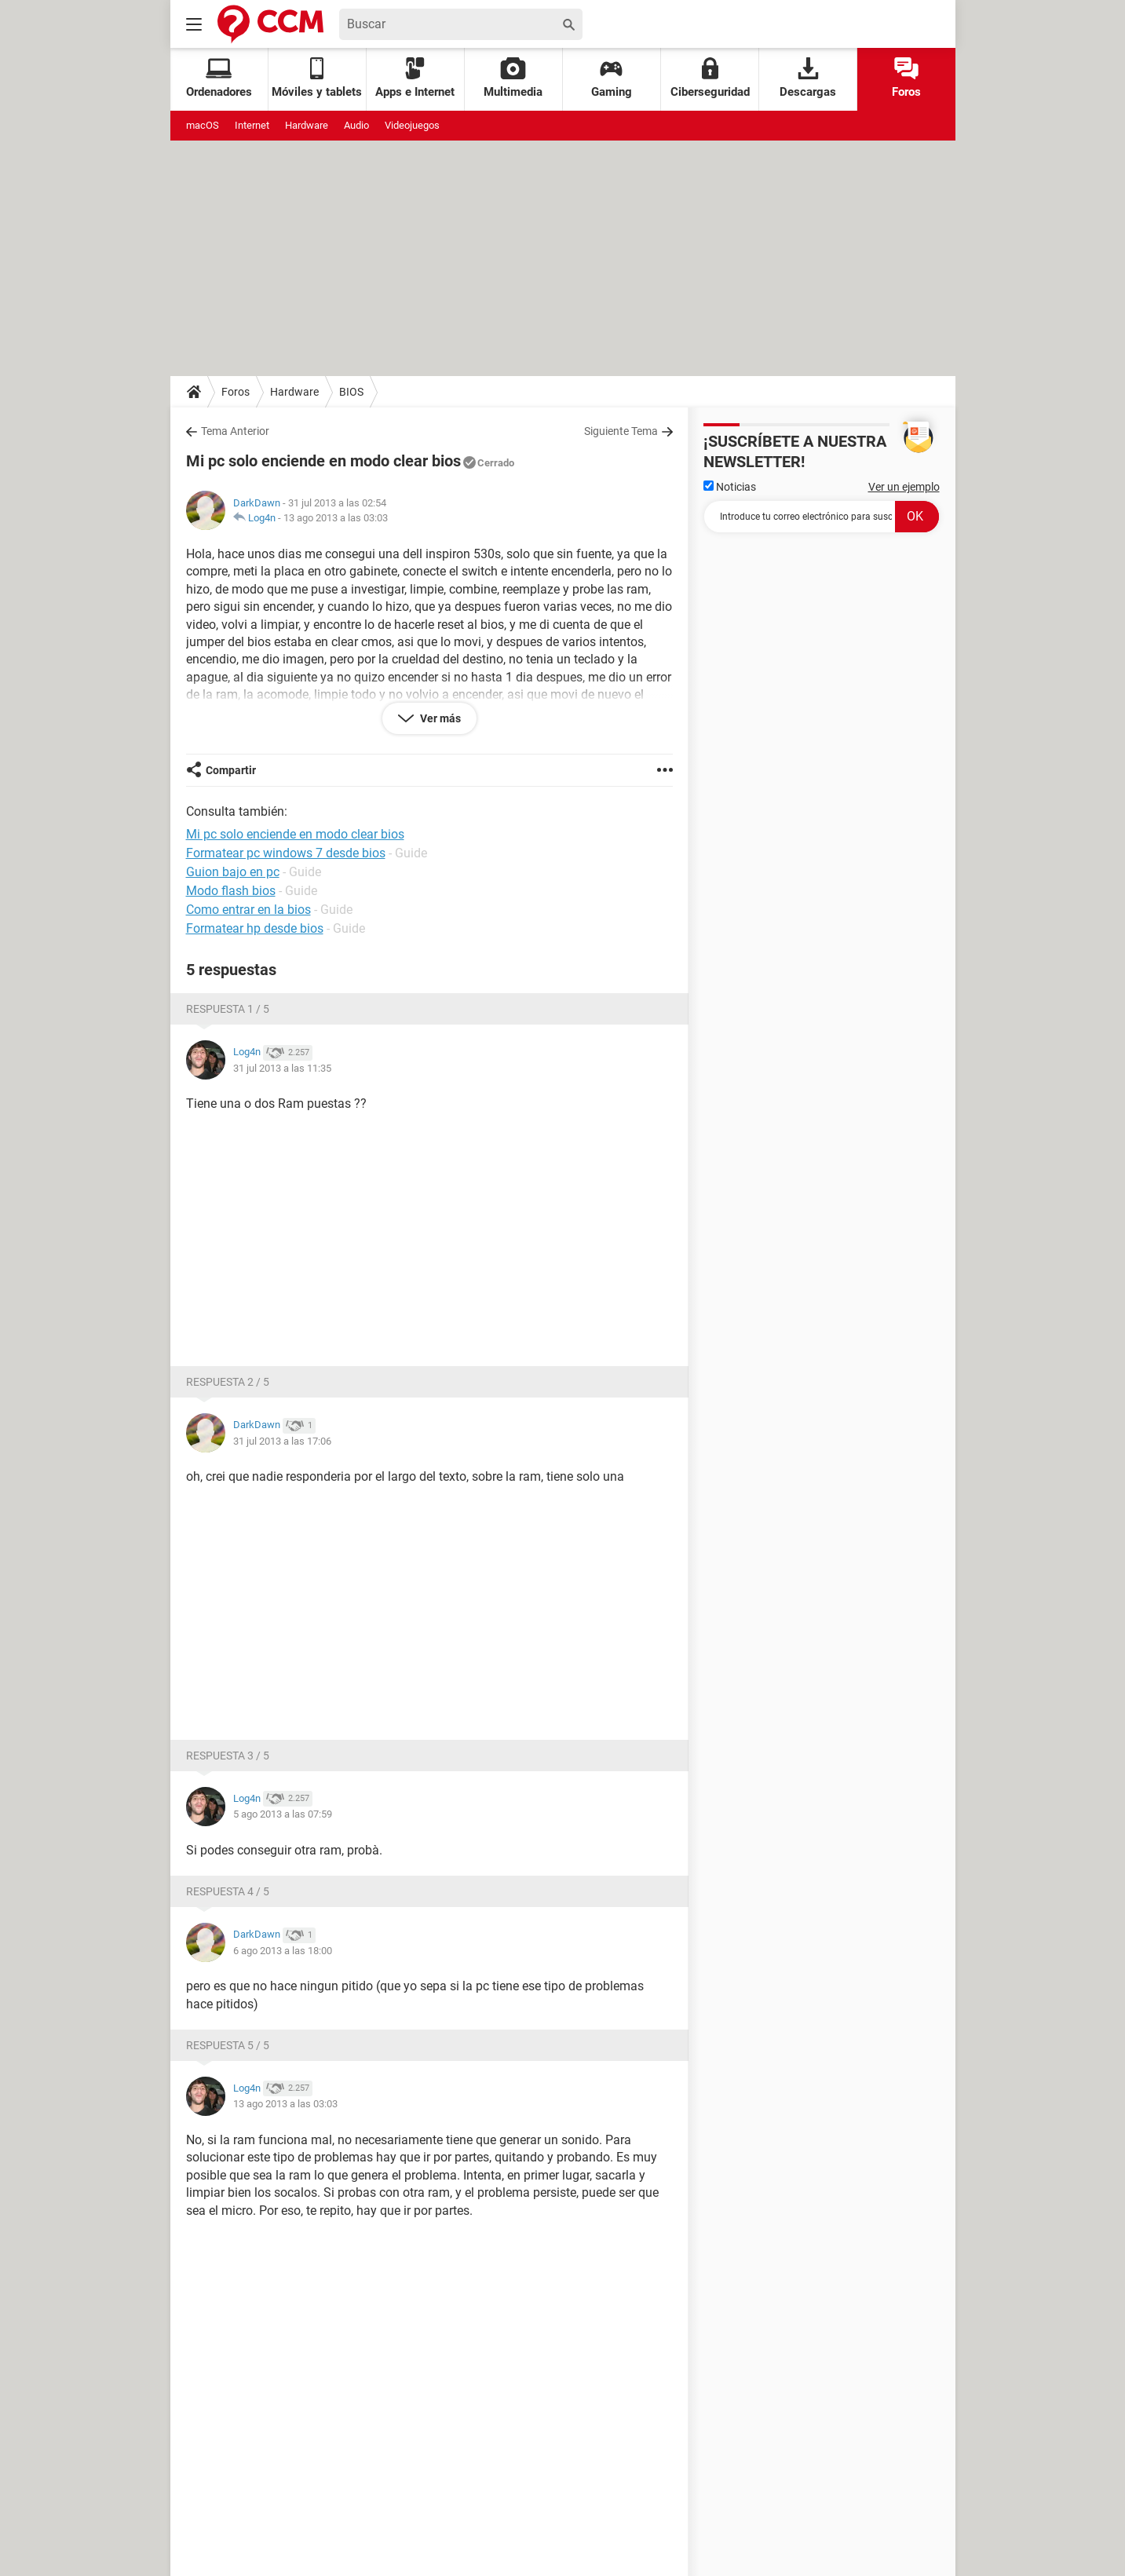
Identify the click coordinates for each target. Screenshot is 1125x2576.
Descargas (808, 78)
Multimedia (513, 78)
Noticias (729, 486)
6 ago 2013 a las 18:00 (282, 1951)
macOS (202, 125)
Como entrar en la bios (248, 909)
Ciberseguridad (710, 78)
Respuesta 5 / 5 (227, 2045)
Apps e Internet (415, 78)
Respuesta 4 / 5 (227, 1891)
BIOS (351, 391)
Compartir (231, 770)
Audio (356, 125)
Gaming (611, 78)
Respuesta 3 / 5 (227, 1755)
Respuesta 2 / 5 (227, 1382)
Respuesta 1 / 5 (227, 1009)
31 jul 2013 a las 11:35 (282, 1068)
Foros (906, 78)
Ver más (439, 718)
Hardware (306, 125)
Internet (252, 125)
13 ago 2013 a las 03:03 (335, 518)
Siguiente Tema (621, 431)
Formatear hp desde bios (254, 928)
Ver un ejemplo (904, 486)
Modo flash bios (231, 890)
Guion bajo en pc (232, 871)
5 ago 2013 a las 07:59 (282, 1814)
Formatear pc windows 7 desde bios (285, 853)
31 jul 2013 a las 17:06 (282, 1441)
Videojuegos (412, 125)
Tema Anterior (235, 431)
